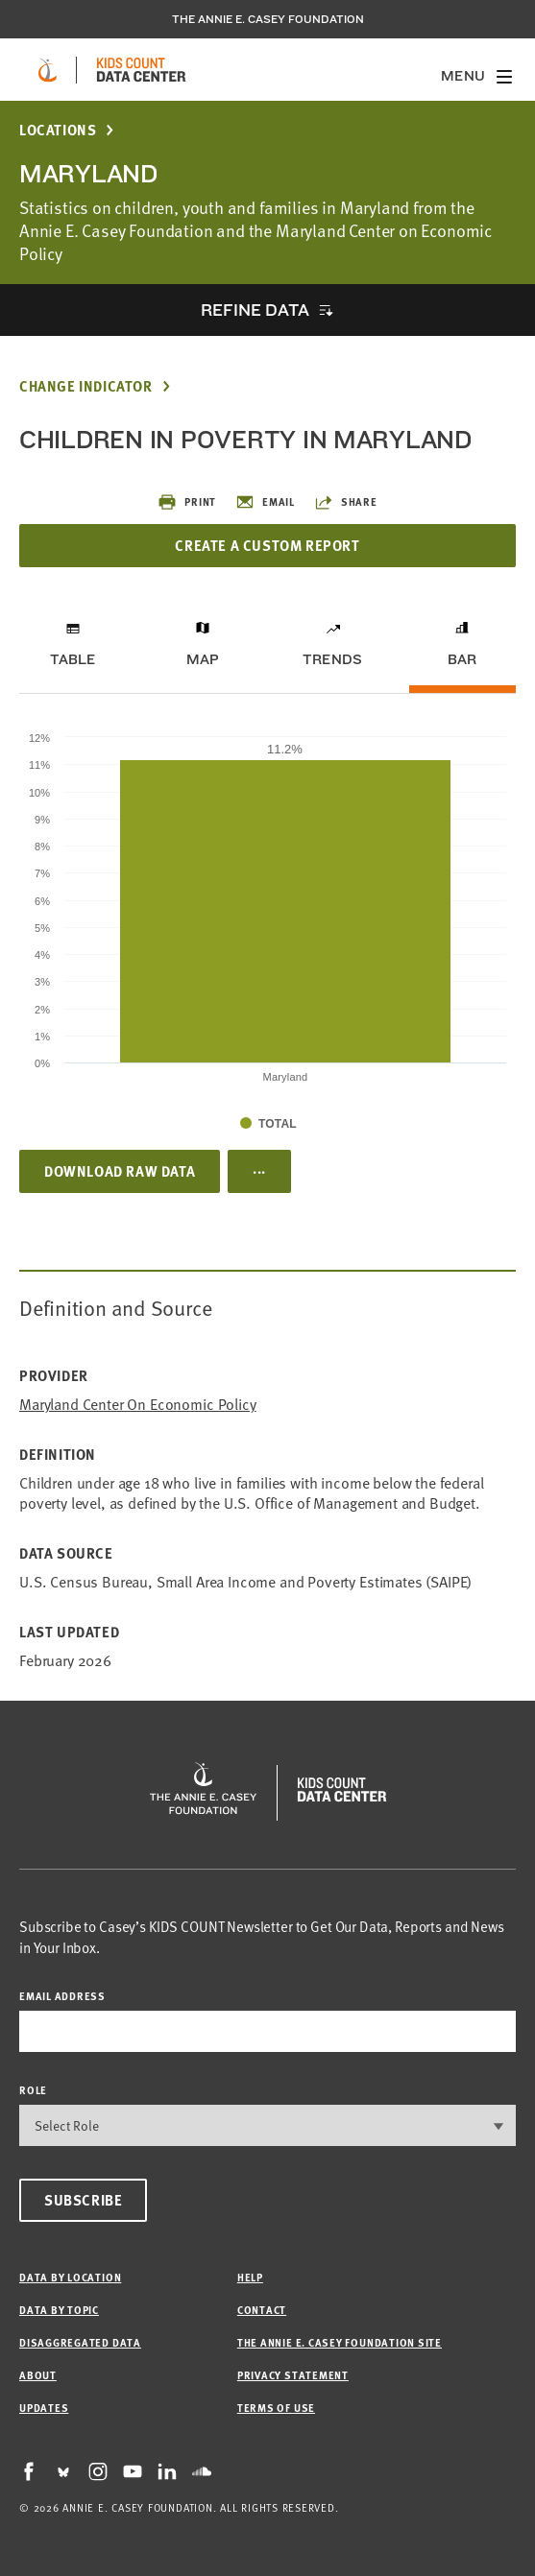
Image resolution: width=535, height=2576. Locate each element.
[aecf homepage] (47, 70)
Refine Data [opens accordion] (254, 309)
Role (33, 2090)
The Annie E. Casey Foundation (268, 19)
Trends (332, 659)
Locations (57, 130)
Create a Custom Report (267, 545)
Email (265, 502)
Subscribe (83, 2199)
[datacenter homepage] (141, 70)
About (38, 2375)
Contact (261, 2309)
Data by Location (70, 2277)
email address (62, 1996)
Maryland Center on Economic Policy (137, 1404)
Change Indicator (86, 386)
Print (187, 502)
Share (345, 502)
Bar (462, 659)
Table (73, 659)
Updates (43, 2407)
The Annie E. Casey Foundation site (339, 2342)
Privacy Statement (293, 2375)
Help (250, 2277)
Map (203, 659)
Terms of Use (276, 2407)
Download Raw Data (119, 1170)
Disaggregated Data (80, 2342)
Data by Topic (59, 2309)
